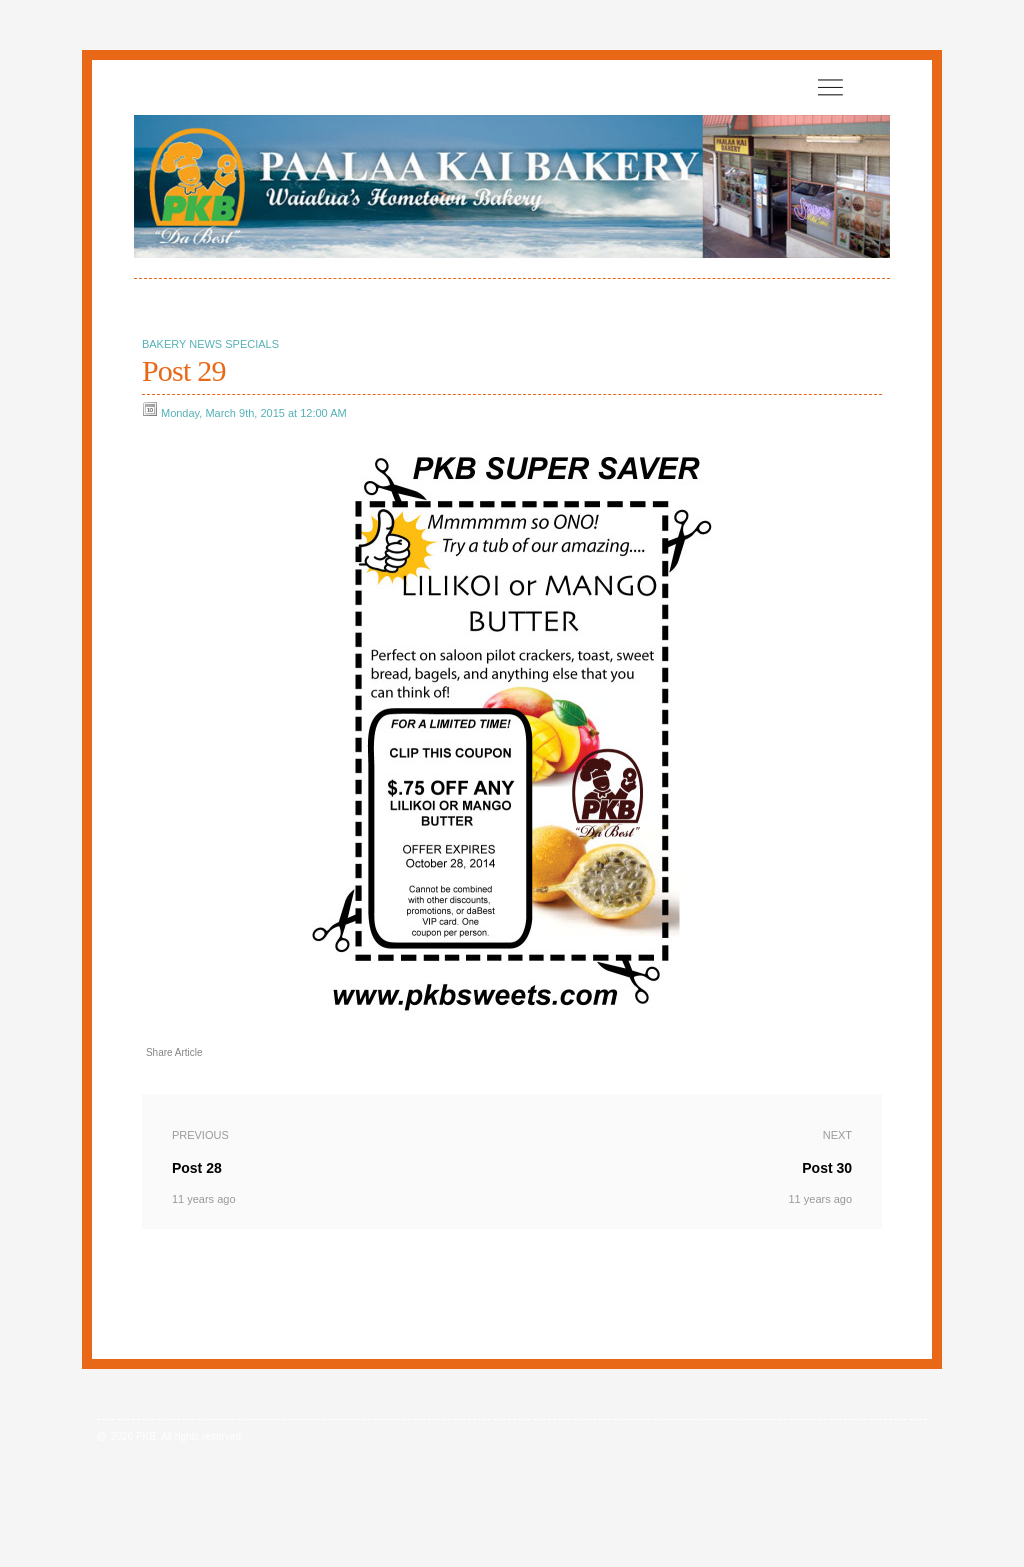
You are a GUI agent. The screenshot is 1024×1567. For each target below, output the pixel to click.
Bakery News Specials (210, 344)
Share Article (174, 1052)
